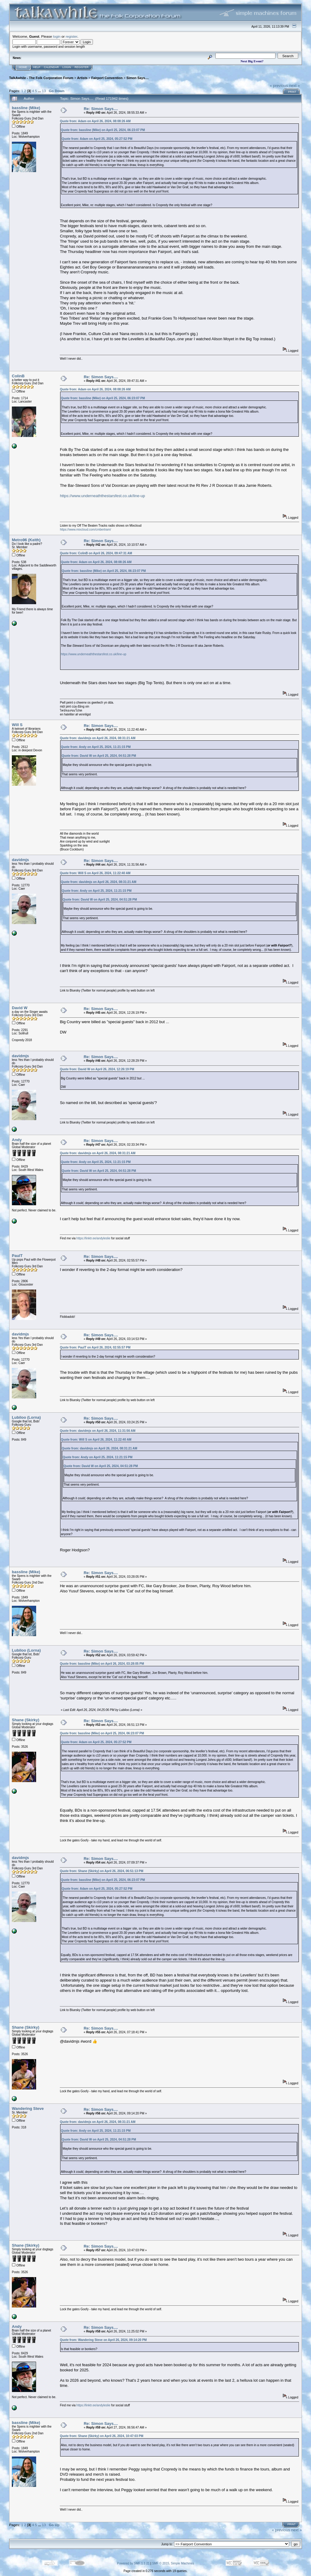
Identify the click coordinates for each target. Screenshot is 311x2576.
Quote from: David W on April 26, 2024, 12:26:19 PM (97, 1069)
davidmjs (20, 859)
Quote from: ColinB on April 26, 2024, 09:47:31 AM (96, 553)
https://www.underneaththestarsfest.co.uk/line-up (102, 495)
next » (294, 85)
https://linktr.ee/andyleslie (94, 1238)
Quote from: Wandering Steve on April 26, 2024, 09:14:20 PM (103, 2340)
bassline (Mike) (26, 108)
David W (19, 1008)
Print (292, 91)
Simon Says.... (137, 78)
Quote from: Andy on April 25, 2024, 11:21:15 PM (96, 747)
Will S (17, 724)
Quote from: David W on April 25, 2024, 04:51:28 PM (99, 755)
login (57, 36)
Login (67, 67)
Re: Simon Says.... (101, 108)
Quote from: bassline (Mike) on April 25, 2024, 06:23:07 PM (103, 130)
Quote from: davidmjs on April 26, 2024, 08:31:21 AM (97, 738)
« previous (279, 85)
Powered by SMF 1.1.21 (133, 2563)
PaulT (17, 1255)
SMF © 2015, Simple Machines (173, 2563)
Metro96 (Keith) (26, 540)
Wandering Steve (28, 2108)
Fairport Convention (106, 78)
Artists (82, 78)
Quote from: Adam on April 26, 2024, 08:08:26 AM (95, 121)
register (71, 36)
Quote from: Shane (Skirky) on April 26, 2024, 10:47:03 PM (101, 2436)
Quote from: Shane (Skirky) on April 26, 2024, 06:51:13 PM (101, 1871)
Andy (17, 1139)
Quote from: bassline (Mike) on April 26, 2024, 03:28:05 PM (102, 1663)
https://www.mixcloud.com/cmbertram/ (85, 529)
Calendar (51, 67)
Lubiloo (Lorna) (26, 1417)
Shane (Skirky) (25, 1720)
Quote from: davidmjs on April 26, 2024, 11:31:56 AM (97, 1430)
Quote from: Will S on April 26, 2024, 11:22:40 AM (95, 873)
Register (82, 67)
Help (36, 67)
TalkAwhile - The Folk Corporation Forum (41, 78)
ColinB (18, 376)
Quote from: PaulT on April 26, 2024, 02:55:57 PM (95, 1347)
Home (23, 67)
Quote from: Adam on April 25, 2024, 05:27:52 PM (97, 138)
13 (44, 91)
